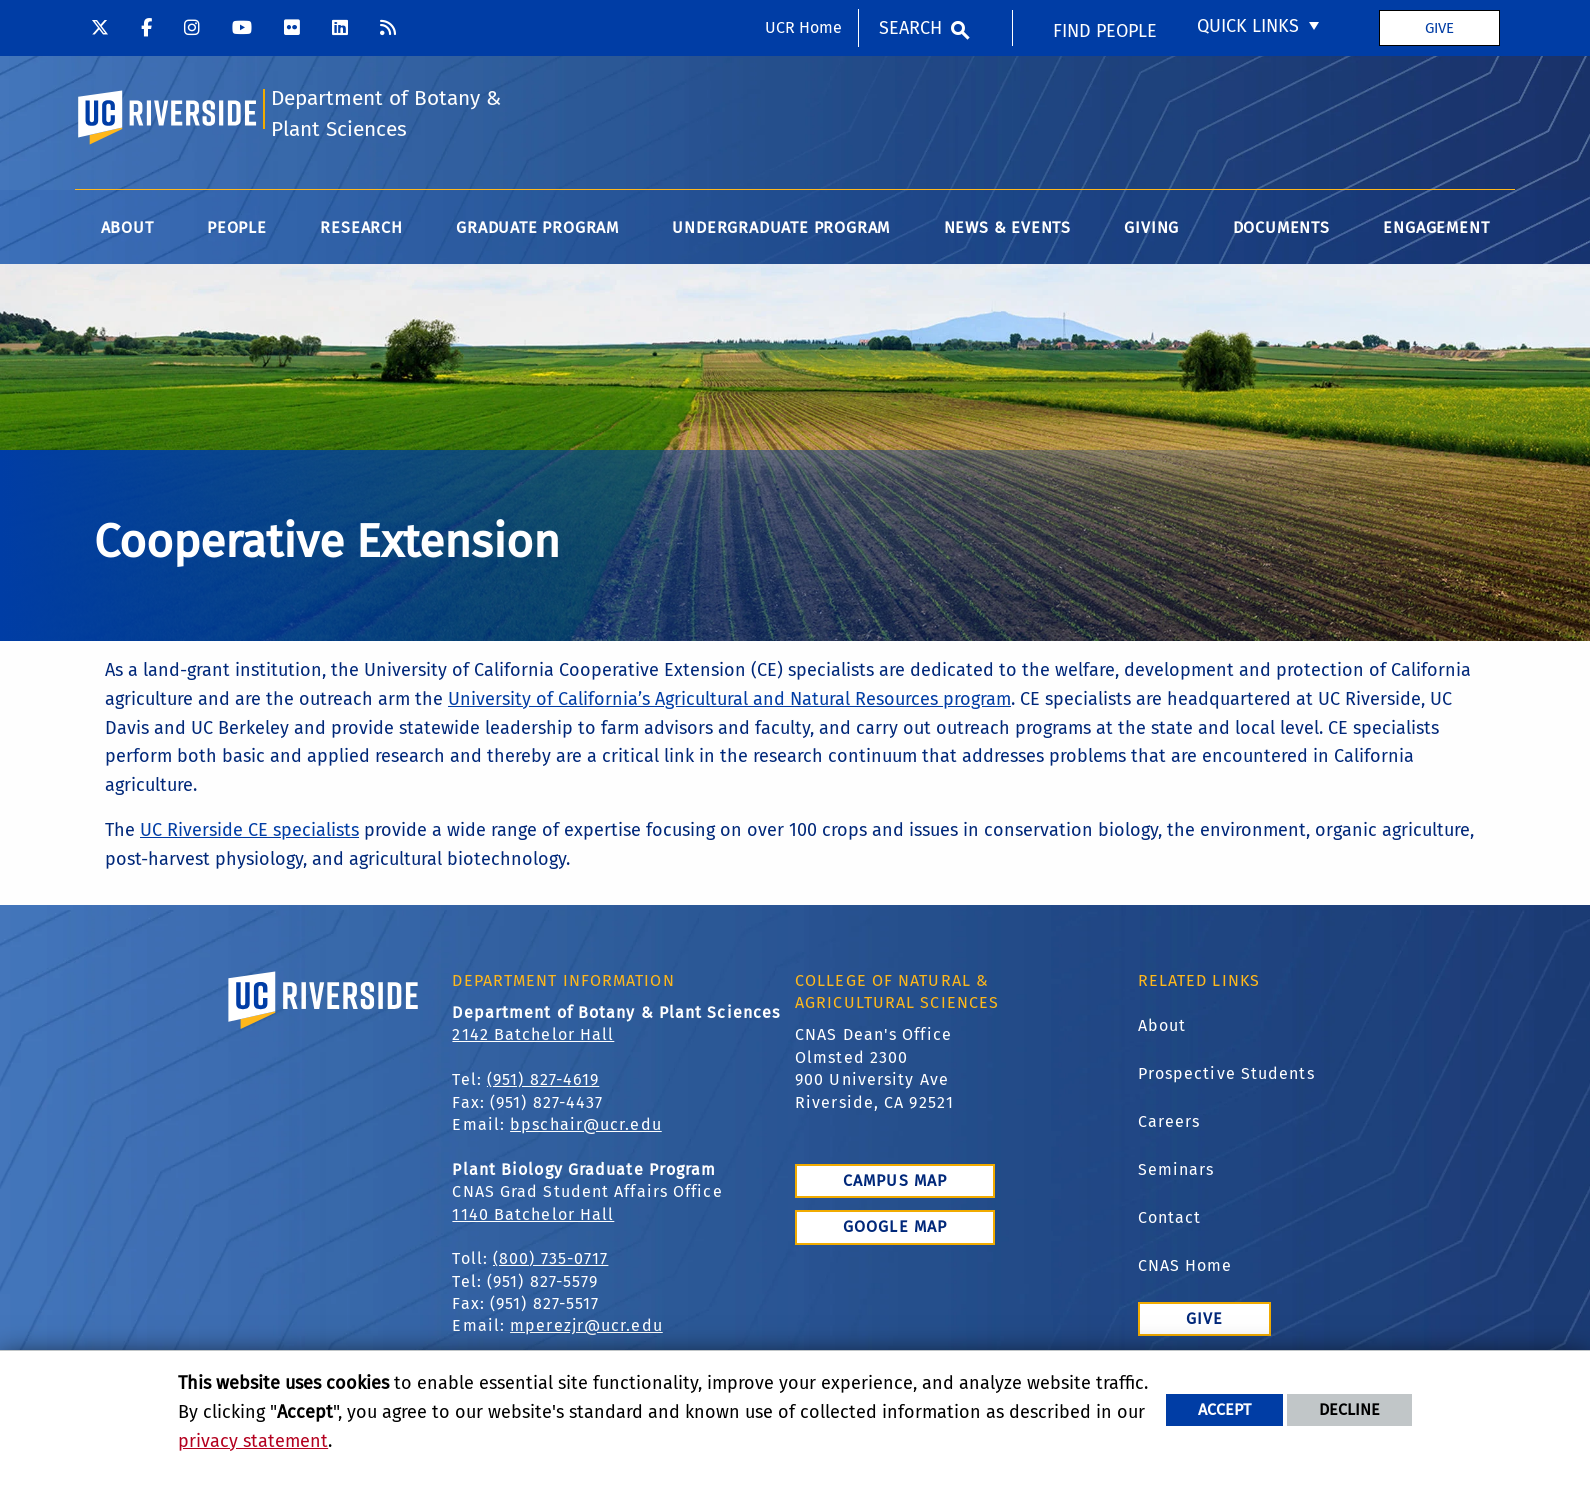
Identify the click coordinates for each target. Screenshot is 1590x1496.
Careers (1169, 1121)
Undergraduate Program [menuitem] (781, 227)
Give (1439, 28)
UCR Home (803, 27)
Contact (1170, 1217)
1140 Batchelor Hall (533, 1214)
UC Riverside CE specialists (249, 830)
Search (910, 28)
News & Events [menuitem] (1007, 227)
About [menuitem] (127, 227)
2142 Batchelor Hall (533, 1034)
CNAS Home (1185, 1265)
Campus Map (895, 1180)
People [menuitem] (237, 227)
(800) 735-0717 (550, 1258)
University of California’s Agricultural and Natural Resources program (729, 699)
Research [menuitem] (361, 227)
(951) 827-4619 (543, 1079)
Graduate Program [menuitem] (537, 227)
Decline (1349, 1409)
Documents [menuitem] (1281, 227)
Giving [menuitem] (1151, 227)
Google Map (895, 1226)
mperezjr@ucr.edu (586, 1325)
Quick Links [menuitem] (1248, 26)
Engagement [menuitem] (1436, 227)
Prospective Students (1226, 1073)
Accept (1224, 1409)
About (1162, 1025)
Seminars (1176, 1169)
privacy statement (253, 1441)
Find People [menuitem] (1105, 31)
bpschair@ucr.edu (586, 1124)
